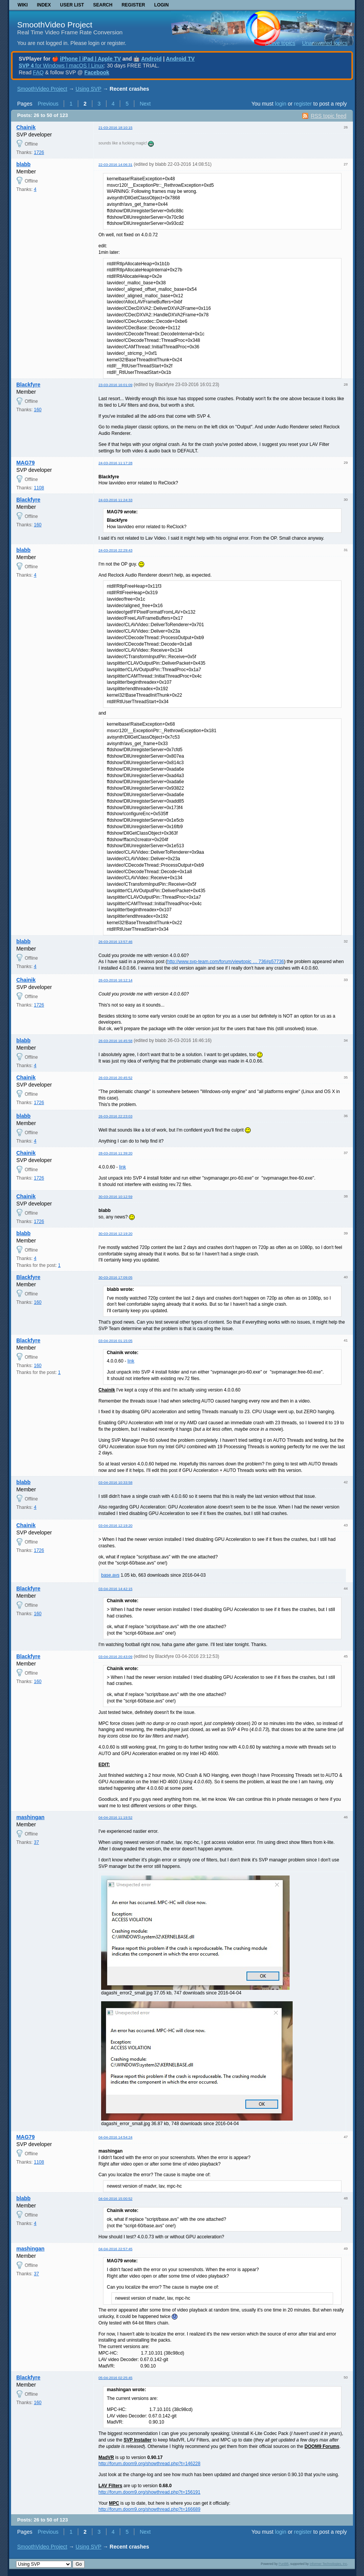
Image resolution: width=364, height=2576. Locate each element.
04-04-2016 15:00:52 (115, 2198)
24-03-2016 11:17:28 (115, 463)
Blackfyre (28, 385)
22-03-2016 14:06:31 (115, 164)
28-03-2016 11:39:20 (115, 1153)
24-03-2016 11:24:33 (115, 500)
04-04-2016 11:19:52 (115, 1817)
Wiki (23, 5)
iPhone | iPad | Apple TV (90, 59)
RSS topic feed (328, 116)
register (303, 104)
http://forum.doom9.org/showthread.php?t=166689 (149, 2509)
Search (103, 5)
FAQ (38, 72)
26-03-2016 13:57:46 (115, 941)
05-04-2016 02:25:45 (115, 2378)
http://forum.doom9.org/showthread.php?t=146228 (149, 2463)
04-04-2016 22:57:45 (115, 2249)
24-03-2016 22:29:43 (115, 550)
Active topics (280, 43)
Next (145, 104)
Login (161, 5)
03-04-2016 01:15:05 (115, 1340)
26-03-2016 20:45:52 (115, 1078)
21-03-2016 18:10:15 (115, 127)
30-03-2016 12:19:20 (115, 1233)
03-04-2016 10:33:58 (115, 1482)
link (122, 1167)
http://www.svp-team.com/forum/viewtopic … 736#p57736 (225, 961)
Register (133, 5)
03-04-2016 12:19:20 (115, 1525)
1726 (39, 152)
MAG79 (25, 463)
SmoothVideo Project (54, 24)
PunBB (283, 2564)
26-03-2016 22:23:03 (115, 1116)
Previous (48, 104)
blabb (23, 164)
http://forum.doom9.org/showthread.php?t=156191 (149, 2492)
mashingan (30, 1817)
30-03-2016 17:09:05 (115, 1277)
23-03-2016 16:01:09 (115, 385)
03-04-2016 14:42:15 (115, 1589)
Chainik (26, 127)
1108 (39, 488)
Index (44, 5)
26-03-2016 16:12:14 (115, 980)
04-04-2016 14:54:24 (115, 2137)
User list (72, 5)
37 (36, 1842)
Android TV (180, 59)
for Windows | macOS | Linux (61, 66)
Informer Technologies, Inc (328, 2564)
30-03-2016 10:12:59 (115, 1196)
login (281, 104)
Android (151, 59)
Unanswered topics (325, 43)
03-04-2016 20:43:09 (115, 1656)
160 (38, 409)
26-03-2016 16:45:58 (115, 1041)
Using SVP (88, 89)
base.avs (110, 1575)
